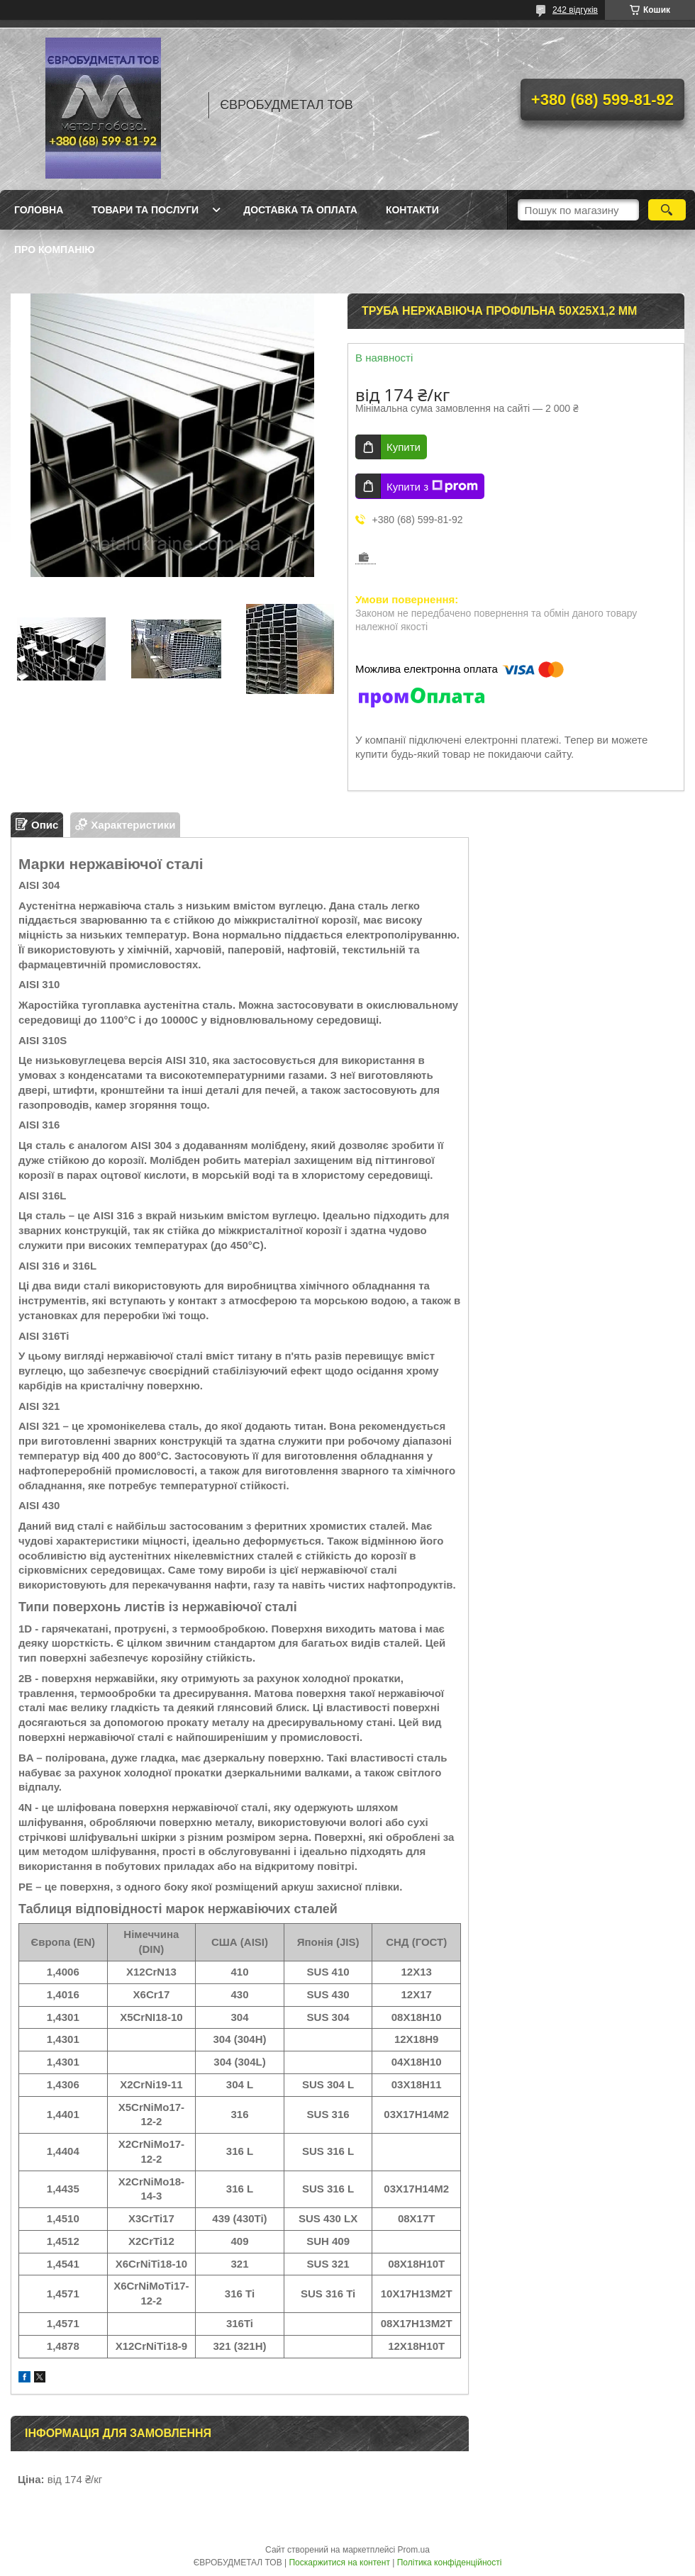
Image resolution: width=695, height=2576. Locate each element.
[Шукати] (667, 209)
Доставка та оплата (300, 209)
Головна (38, 209)
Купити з (432, 486)
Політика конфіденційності (449, 2562)
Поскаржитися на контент (339, 2562)
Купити (404, 447)
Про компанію (54, 249)
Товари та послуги (145, 209)
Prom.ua (414, 2550)
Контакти (412, 209)
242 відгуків (575, 10)
